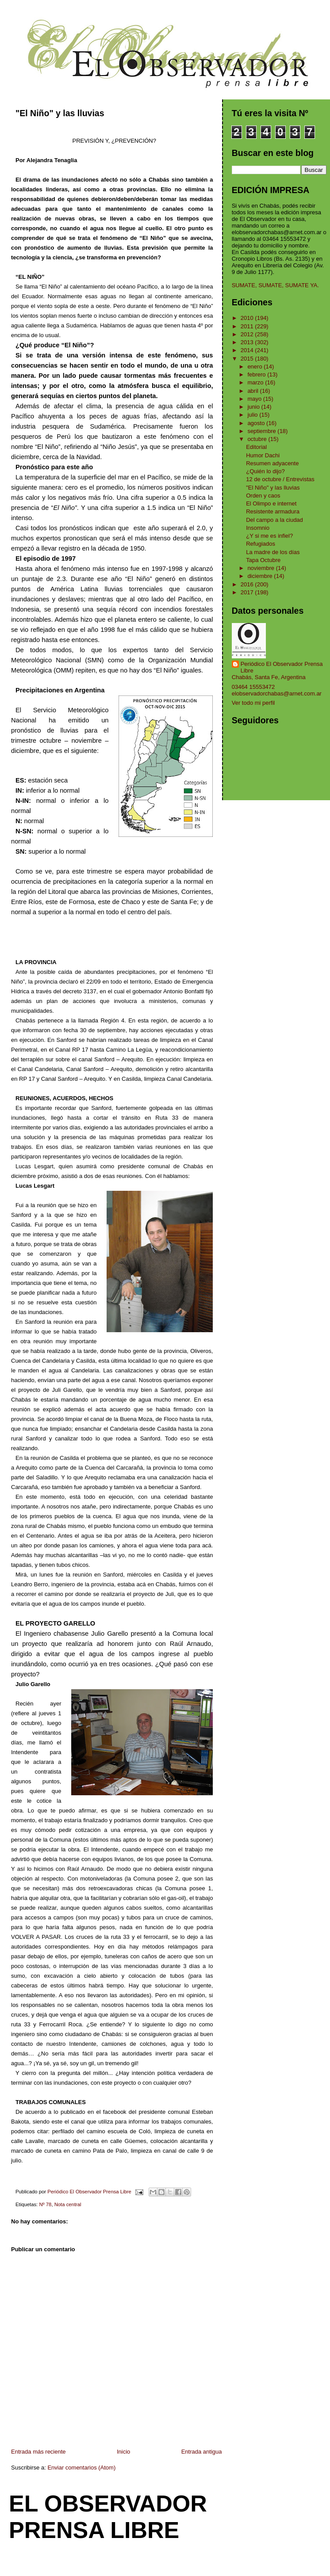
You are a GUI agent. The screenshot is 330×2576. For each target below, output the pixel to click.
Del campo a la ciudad (274, 520)
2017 (248, 592)
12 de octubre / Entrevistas (280, 479)
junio (254, 406)
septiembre (262, 431)
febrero (257, 374)
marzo (256, 382)
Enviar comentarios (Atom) (81, 2467)
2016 (248, 584)
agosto (256, 423)
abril (253, 391)
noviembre (261, 568)
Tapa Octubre (263, 560)
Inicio (123, 2451)
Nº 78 (45, 2204)
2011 (248, 326)
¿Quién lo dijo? (265, 471)
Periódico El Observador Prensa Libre (282, 667)
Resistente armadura (272, 511)
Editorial (256, 447)
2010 (248, 318)
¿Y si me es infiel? (269, 535)
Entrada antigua (201, 2451)
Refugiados (260, 543)
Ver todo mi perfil (253, 702)
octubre (257, 439)
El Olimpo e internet (271, 503)
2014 (248, 350)
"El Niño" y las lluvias (272, 487)
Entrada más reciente (38, 2451)
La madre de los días (272, 552)
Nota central (67, 2204)
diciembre (260, 576)
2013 (248, 342)
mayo (255, 398)
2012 (248, 334)
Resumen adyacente (272, 463)
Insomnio (257, 527)
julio (253, 414)
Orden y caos (263, 495)
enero (255, 366)
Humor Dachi (263, 455)
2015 (248, 358)
